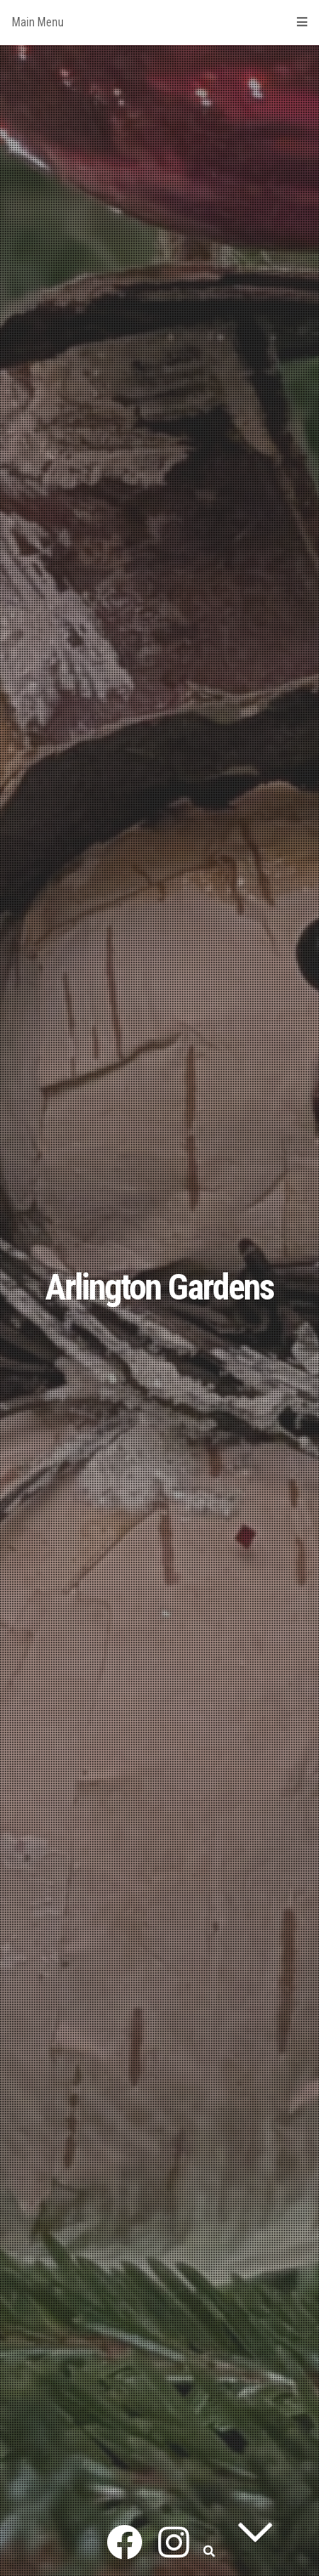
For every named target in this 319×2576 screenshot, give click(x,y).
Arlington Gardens (159, 1287)
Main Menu (159, 22)
